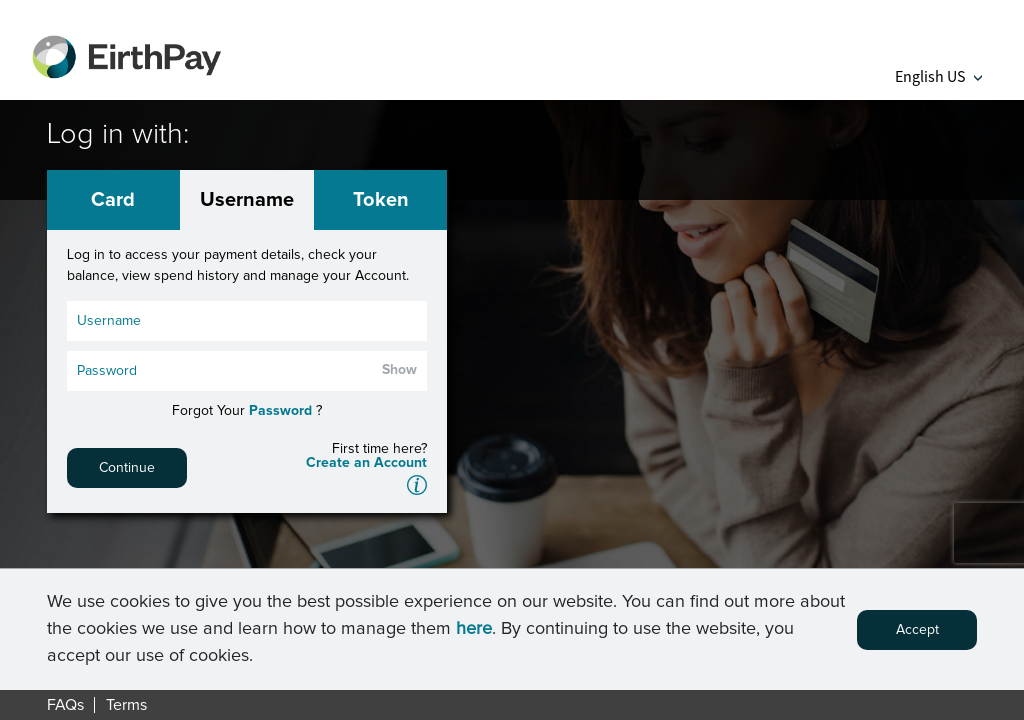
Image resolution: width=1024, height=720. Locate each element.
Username (247, 200)
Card (113, 200)
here (474, 629)
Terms (126, 705)
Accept (917, 630)
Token (381, 200)
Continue (127, 468)
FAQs (65, 705)
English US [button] (938, 76)
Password (280, 411)
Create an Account (366, 463)
